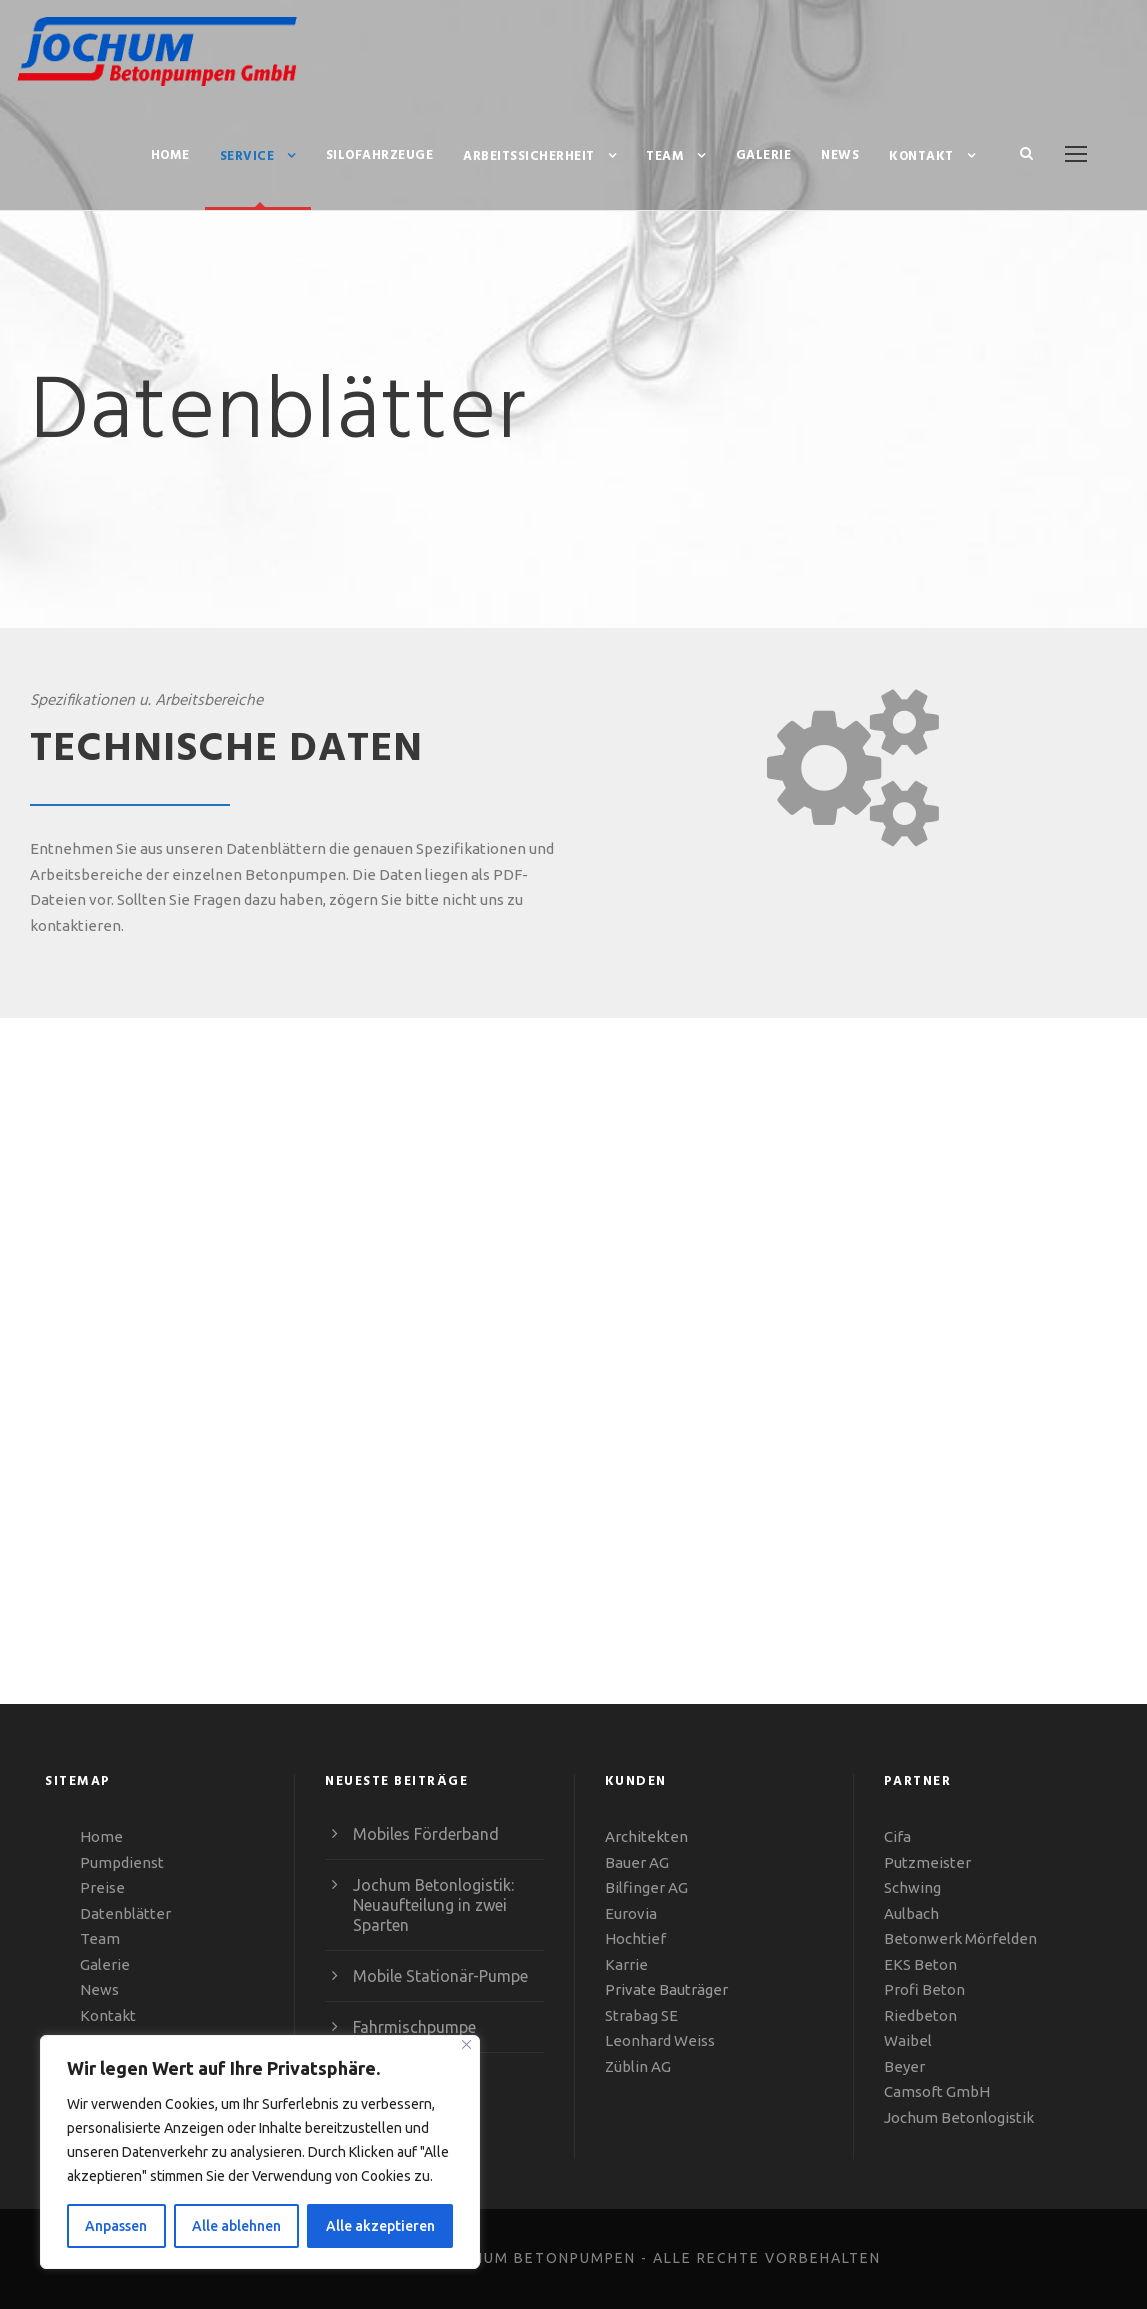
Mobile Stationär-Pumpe (440, 1976)
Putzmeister (927, 1862)
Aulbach (911, 1913)
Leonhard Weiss (660, 2040)
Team (665, 156)
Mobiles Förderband (426, 1834)
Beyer (904, 2066)
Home (170, 155)
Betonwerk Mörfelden (960, 1938)
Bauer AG (637, 1862)
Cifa (897, 1836)
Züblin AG (638, 2066)
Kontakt (921, 156)
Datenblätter (125, 1913)
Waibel (908, 2040)
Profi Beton (924, 1989)
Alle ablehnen (236, 2226)
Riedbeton (920, 2015)
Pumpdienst (122, 1862)
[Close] (466, 2044)
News (840, 155)
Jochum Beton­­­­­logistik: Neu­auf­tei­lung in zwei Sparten (433, 1905)
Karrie (626, 1964)
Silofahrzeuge (380, 155)
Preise (102, 1887)
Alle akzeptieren (380, 2226)
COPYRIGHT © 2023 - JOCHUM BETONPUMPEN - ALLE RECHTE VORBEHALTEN (574, 2258)
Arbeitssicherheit (529, 156)
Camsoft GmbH (937, 2091)
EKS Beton (920, 1964)
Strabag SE (641, 2015)
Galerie (764, 155)
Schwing (912, 1887)
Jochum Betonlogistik (959, 2117)
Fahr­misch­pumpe (414, 2027)
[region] (260, 2152)
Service (247, 156)
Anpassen (116, 2226)
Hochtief (635, 1938)
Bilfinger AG (646, 1887)
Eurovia (631, 1913)
